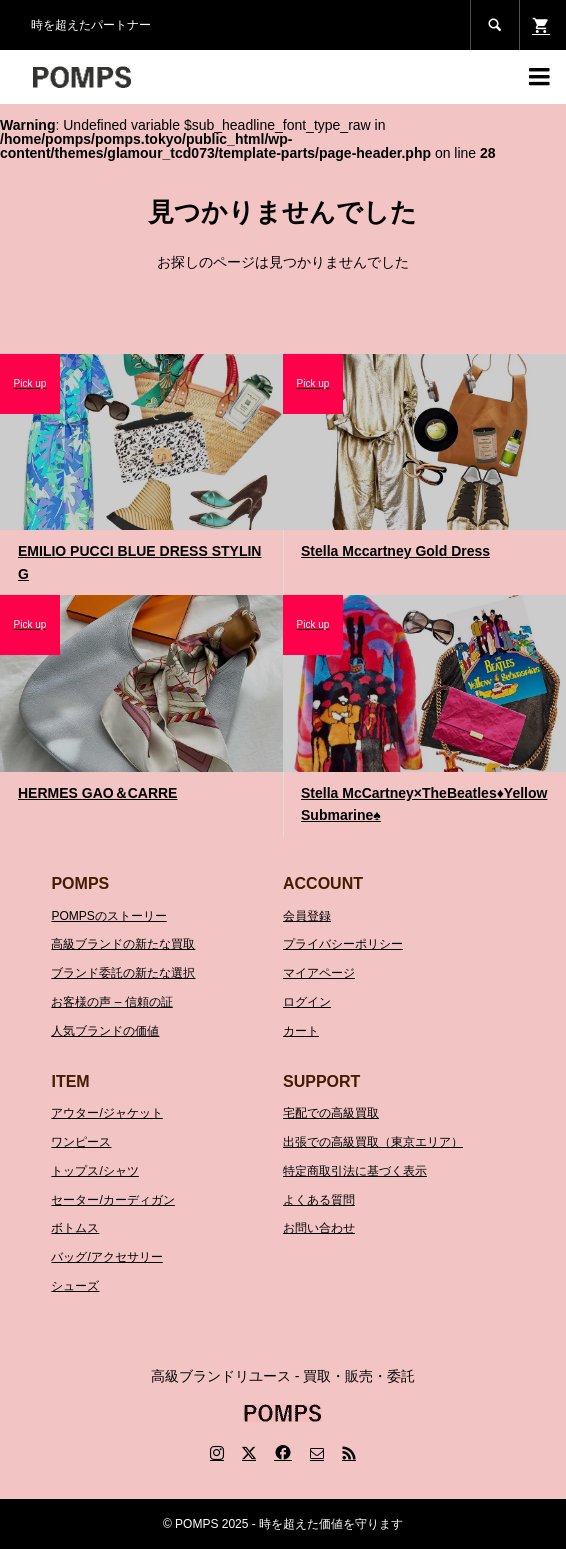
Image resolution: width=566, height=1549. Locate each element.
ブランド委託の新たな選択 (123, 973)
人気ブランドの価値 (105, 1031)
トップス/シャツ (94, 1171)
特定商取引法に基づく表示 (355, 1171)
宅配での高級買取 (331, 1113)
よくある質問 (319, 1200)
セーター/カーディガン (112, 1200)
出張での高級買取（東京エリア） (373, 1142)
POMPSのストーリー (108, 916)
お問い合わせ (319, 1228)
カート (301, 1031)
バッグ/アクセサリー (106, 1257)
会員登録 (307, 916)
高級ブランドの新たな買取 (123, 944)
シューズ (75, 1286)
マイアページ (319, 973)
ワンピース (81, 1142)
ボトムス (75, 1228)
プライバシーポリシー (343, 944)
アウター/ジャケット (106, 1113)
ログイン (307, 1002)
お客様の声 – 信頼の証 (111, 1002)
